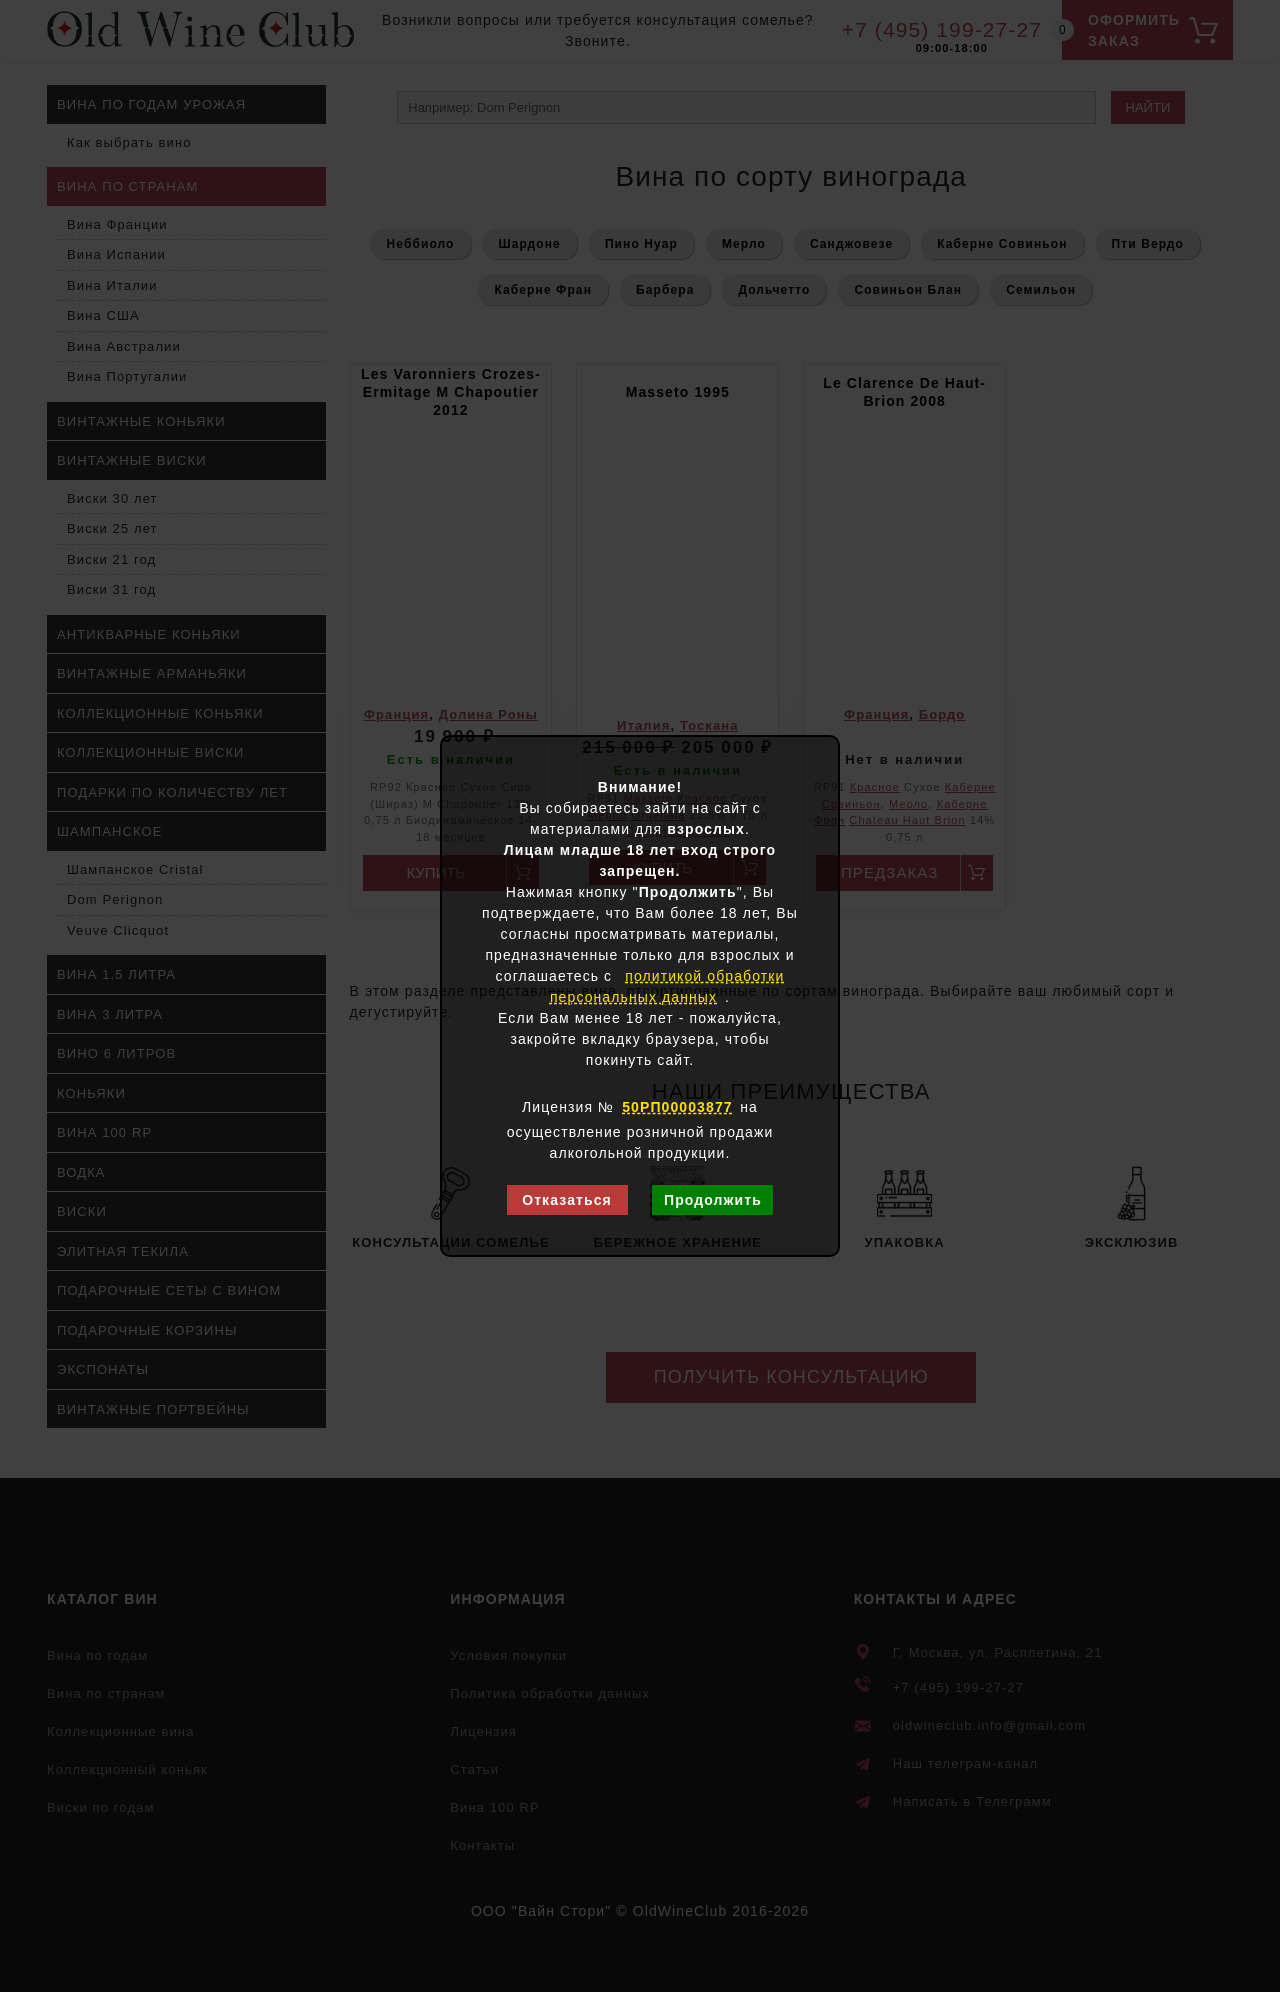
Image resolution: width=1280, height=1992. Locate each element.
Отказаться (567, 1200)
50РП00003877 (677, 1107)
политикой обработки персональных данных (667, 986)
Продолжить (713, 1200)
